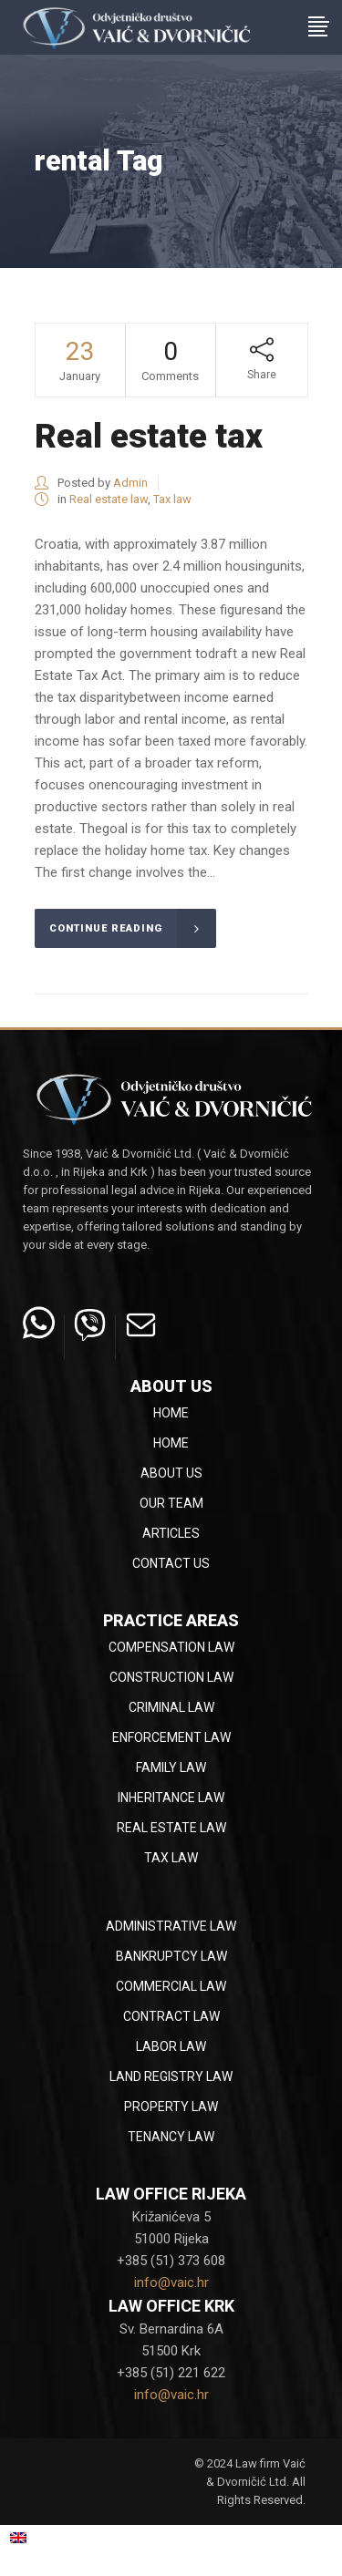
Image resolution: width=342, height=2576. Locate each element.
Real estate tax (149, 436)
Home (171, 1413)
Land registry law (171, 2076)
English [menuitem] (50, 2537)
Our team (171, 1503)
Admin (130, 482)
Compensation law (171, 1647)
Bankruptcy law (171, 1956)
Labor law (171, 2046)
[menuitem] (39, 2537)
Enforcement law (171, 1737)
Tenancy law (171, 2136)
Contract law (171, 2016)
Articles (171, 1533)
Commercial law (171, 1986)
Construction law (171, 1677)
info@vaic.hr (171, 2282)
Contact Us (171, 1563)
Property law (171, 2106)
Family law (171, 1767)
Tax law (172, 499)
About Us (171, 1473)
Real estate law (108, 499)
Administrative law (171, 1926)
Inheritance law (171, 1797)
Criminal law (171, 1707)
